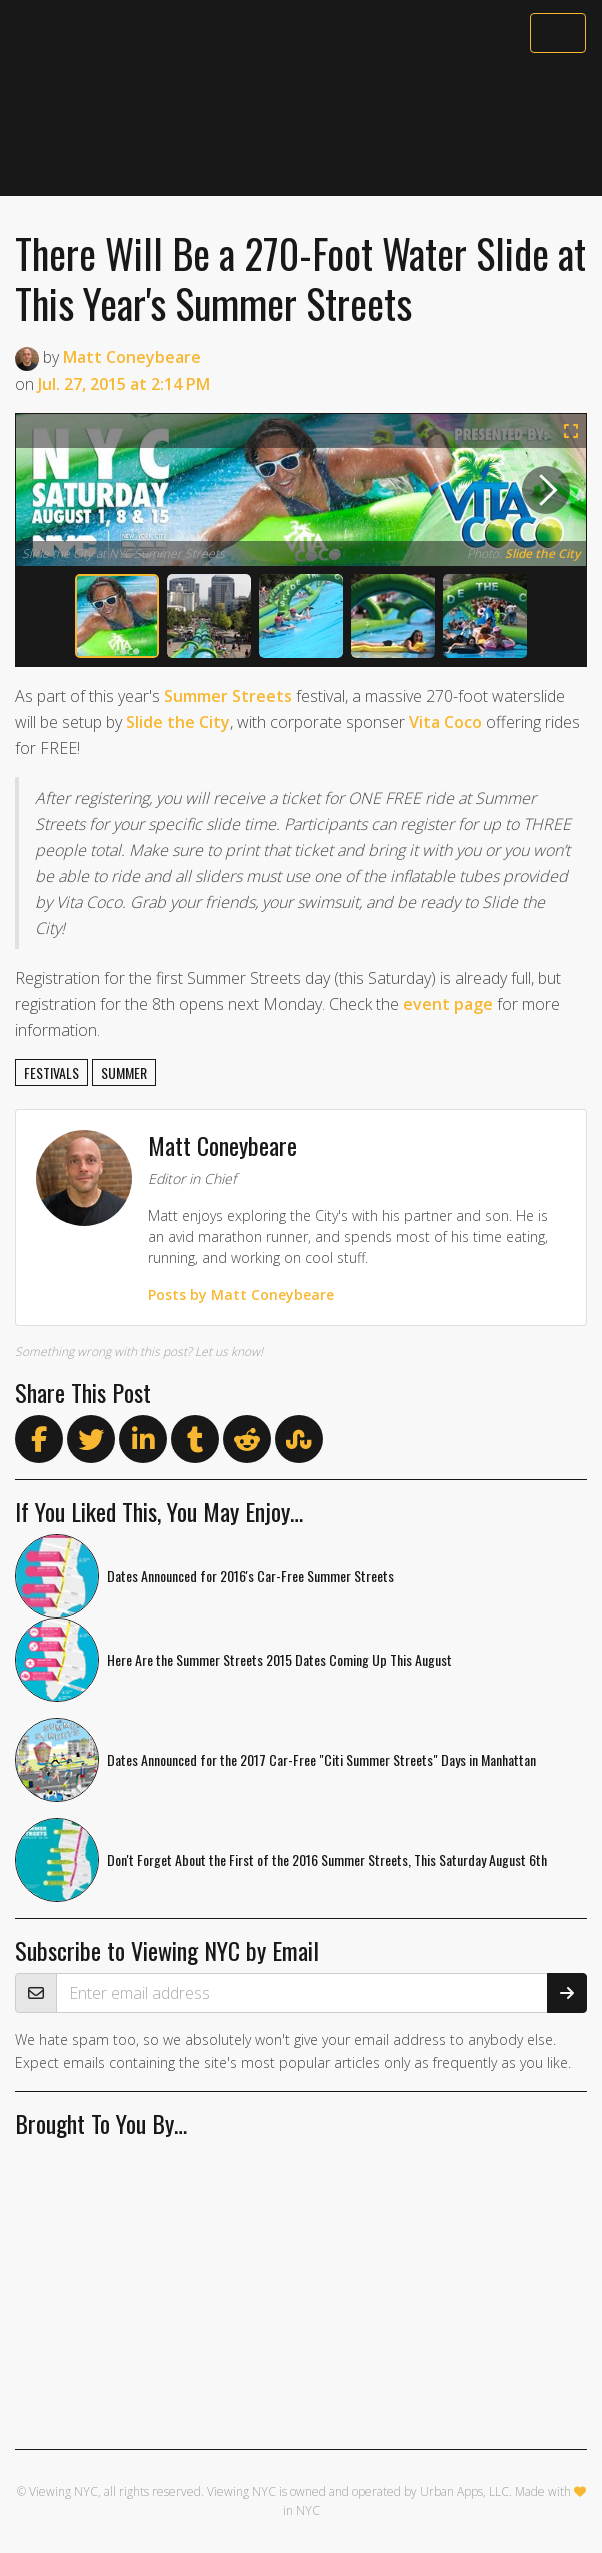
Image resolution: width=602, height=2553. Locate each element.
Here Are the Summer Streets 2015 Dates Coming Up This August (279, 1659)
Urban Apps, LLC (464, 2491)
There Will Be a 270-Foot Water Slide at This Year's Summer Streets (300, 278)
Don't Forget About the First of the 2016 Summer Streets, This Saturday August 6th (327, 1859)
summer (124, 1072)
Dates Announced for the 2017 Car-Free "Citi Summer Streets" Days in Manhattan (321, 1759)
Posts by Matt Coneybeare (241, 1294)
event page (448, 1004)
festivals (51, 1072)
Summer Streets (228, 696)
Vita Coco (445, 722)
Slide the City (542, 553)
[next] (546, 490)
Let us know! (229, 1351)
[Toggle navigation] (558, 33)
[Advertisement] (301, 127)
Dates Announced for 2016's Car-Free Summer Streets (250, 1575)
